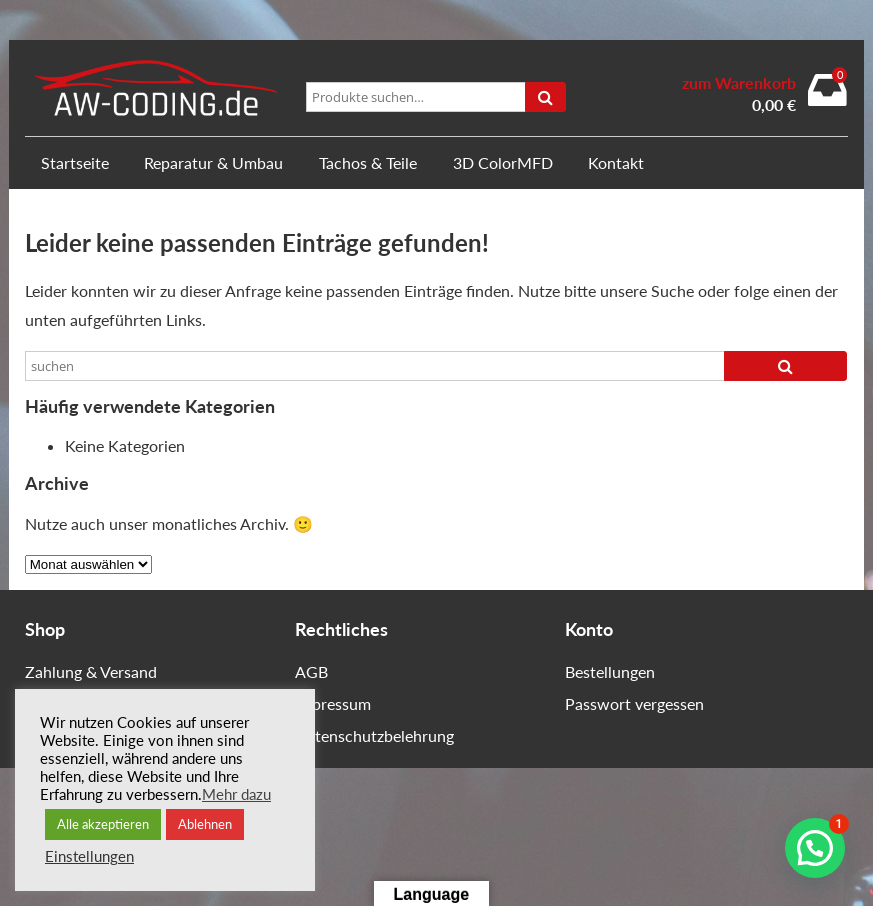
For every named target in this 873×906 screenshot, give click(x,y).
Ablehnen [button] (205, 824)
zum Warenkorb (739, 83)
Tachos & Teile (368, 162)
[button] (815, 848)
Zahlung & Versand (91, 671)
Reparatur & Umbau (213, 162)
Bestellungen (610, 671)
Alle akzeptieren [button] (103, 824)
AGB (311, 671)
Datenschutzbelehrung (374, 735)
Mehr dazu (236, 794)
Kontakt (616, 162)
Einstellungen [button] (89, 856)
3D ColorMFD (503, 162)
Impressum (333, 703)
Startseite (75, 162)
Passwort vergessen (634, 703)
